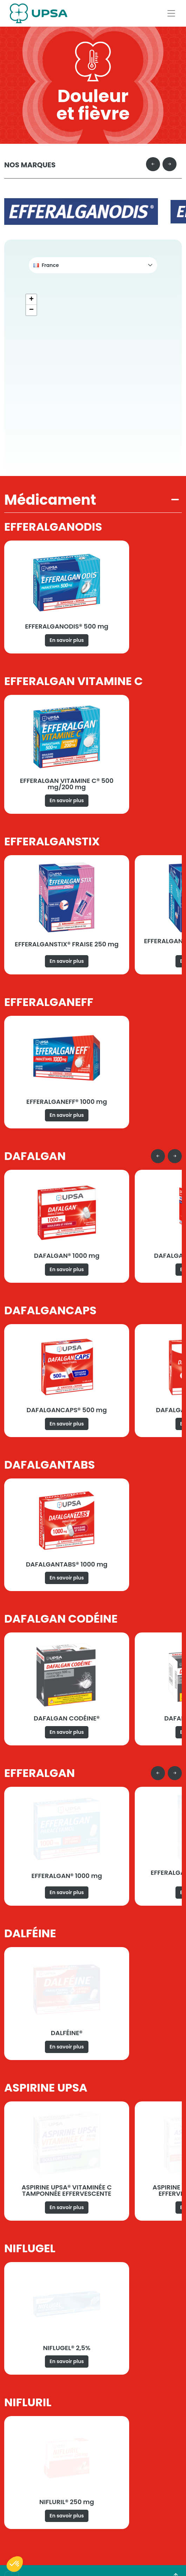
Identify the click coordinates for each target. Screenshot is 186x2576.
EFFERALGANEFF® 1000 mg (66, 1101)
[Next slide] (169, 164)
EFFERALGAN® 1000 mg (66, 1875)
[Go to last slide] (153, 164)
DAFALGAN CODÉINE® (67, 1718)
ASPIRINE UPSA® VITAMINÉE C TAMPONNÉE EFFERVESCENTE (66, 2190)
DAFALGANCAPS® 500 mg (67, 1410)
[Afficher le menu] (171, 13)
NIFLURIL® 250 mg (66, 2501)
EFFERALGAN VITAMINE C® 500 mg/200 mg (67, 783)
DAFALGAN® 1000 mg (67, 1255)
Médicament (50, 500)
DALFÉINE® (66, 2032)
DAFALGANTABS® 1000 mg (67, 1564)
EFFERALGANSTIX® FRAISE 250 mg (67, 944)
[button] (93, 265)
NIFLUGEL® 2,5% (66, 2347)
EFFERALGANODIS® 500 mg (66, 626)
